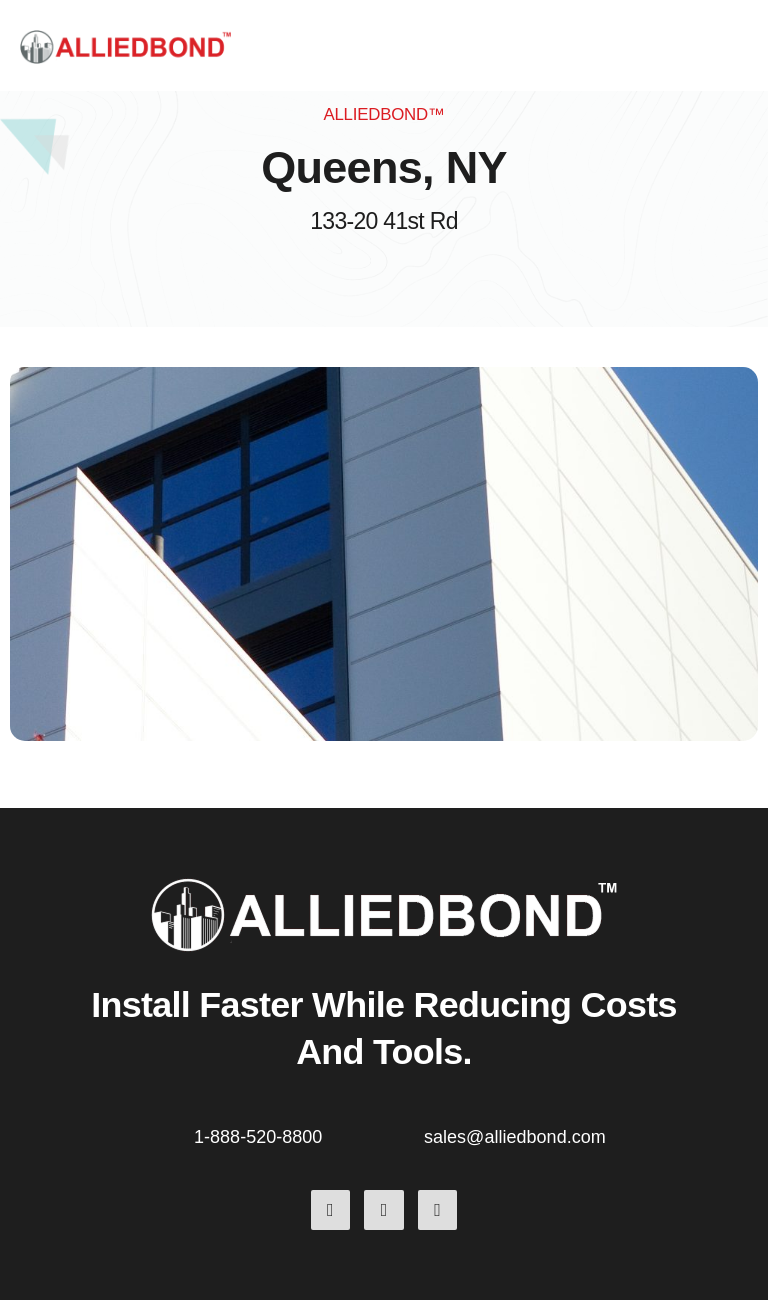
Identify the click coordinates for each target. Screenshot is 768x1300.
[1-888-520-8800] (179, 1134)
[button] (745, 46)
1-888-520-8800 (258, 1137)
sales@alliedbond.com (515, 1137)
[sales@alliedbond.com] (409, 1134)
